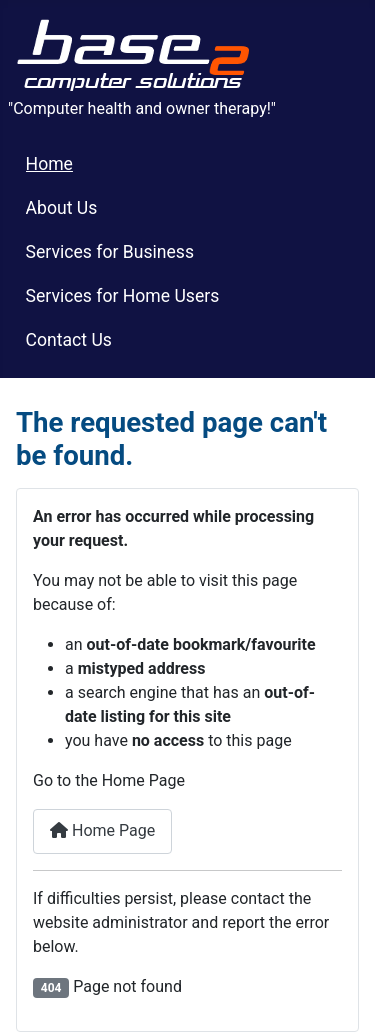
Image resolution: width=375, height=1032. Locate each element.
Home (49, 164)
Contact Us (69, 340)
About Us (62, 208)
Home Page (102, 830)
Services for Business (110, 252)
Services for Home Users (123, 296)
